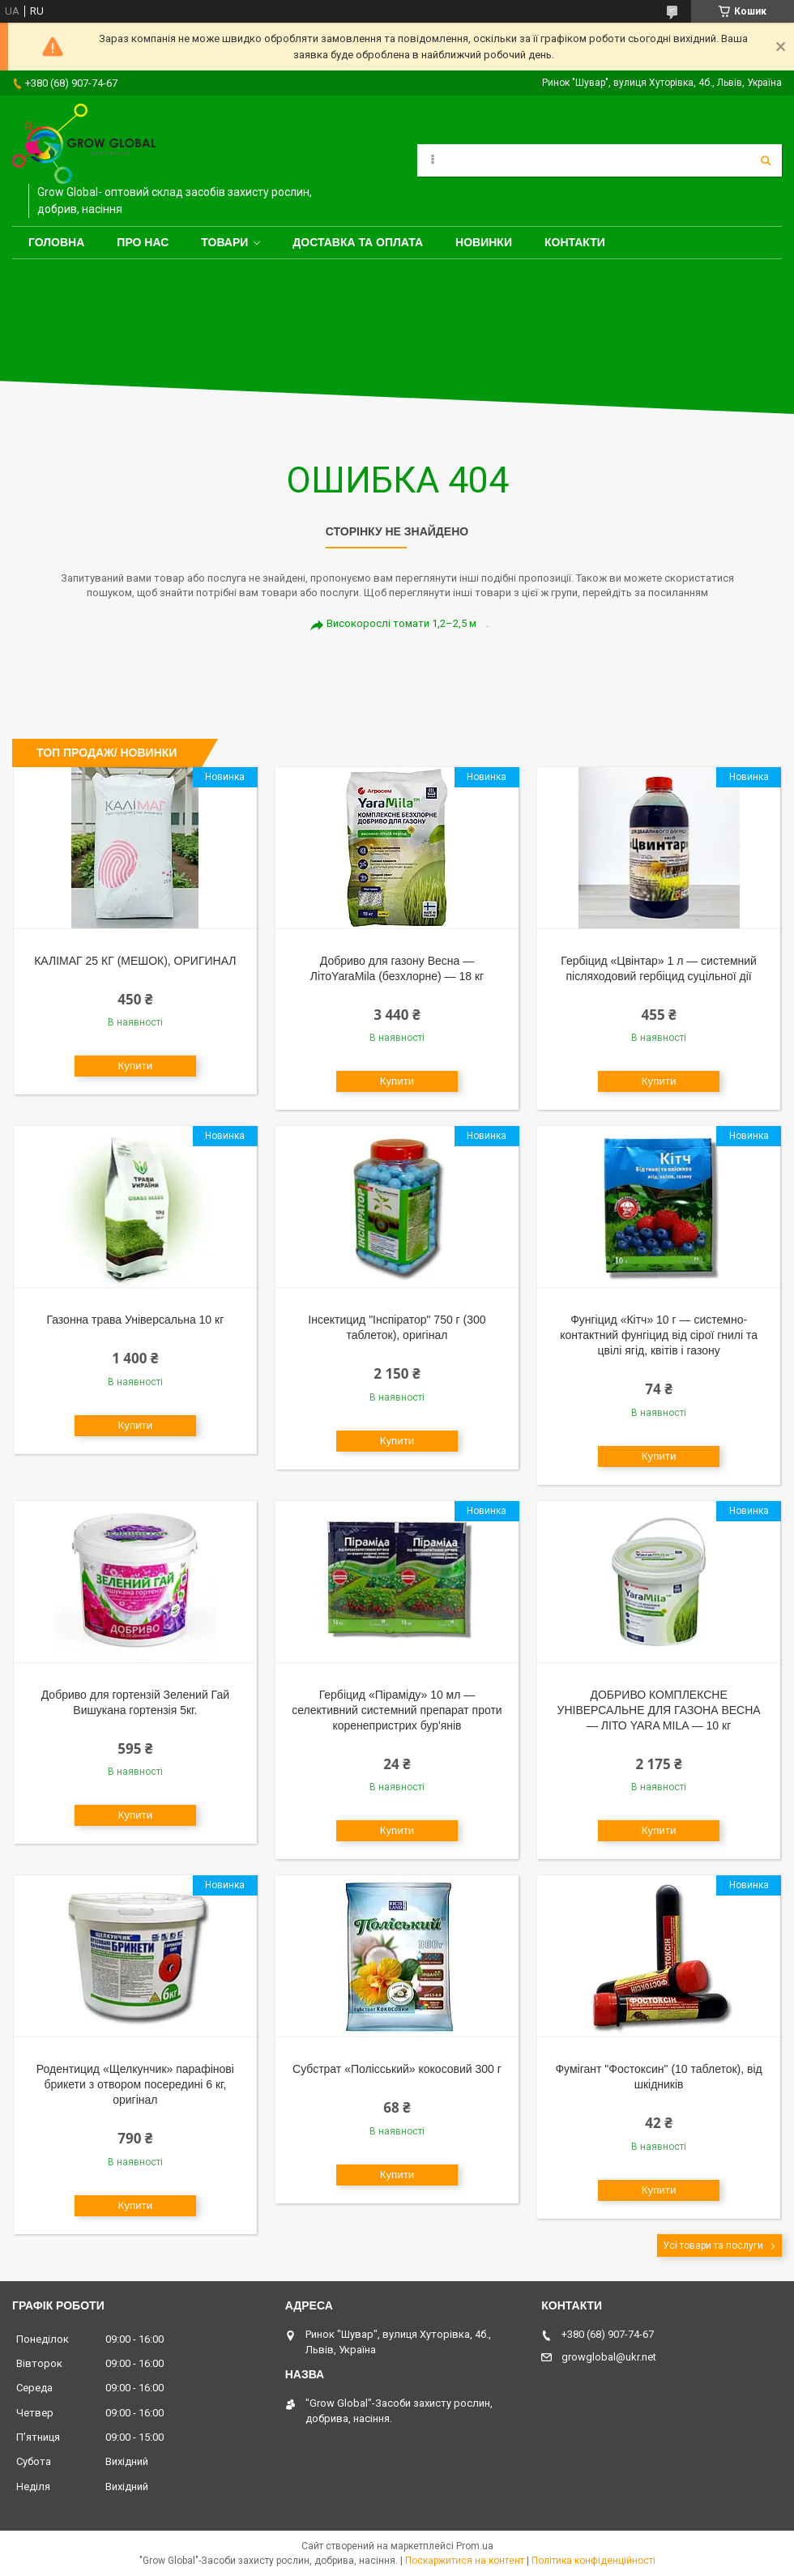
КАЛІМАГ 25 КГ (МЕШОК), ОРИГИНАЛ (135, 960)
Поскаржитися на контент (464, 2560)
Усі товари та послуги (713, 2245)
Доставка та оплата (357, 242)
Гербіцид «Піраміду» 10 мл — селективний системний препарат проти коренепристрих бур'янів (397, 1710)
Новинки (483, 242)
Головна (56, 242)
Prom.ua (474, 2546)
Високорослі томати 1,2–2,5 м (401, 623)
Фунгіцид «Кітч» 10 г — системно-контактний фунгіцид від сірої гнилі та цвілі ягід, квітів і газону (659, 1335)
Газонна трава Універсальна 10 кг (135, 1319)
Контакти (574, 242)
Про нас (143, 242)
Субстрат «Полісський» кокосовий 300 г (397, 2068)
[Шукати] (765, 160)
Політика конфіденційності (593, 2560)
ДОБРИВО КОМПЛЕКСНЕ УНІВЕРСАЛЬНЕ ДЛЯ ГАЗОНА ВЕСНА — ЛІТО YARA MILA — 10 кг (659, 1710)
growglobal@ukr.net (608, 2357)
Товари (224, 242)
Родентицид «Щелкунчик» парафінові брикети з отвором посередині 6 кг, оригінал (135, 2084)
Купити (135, 1066)
